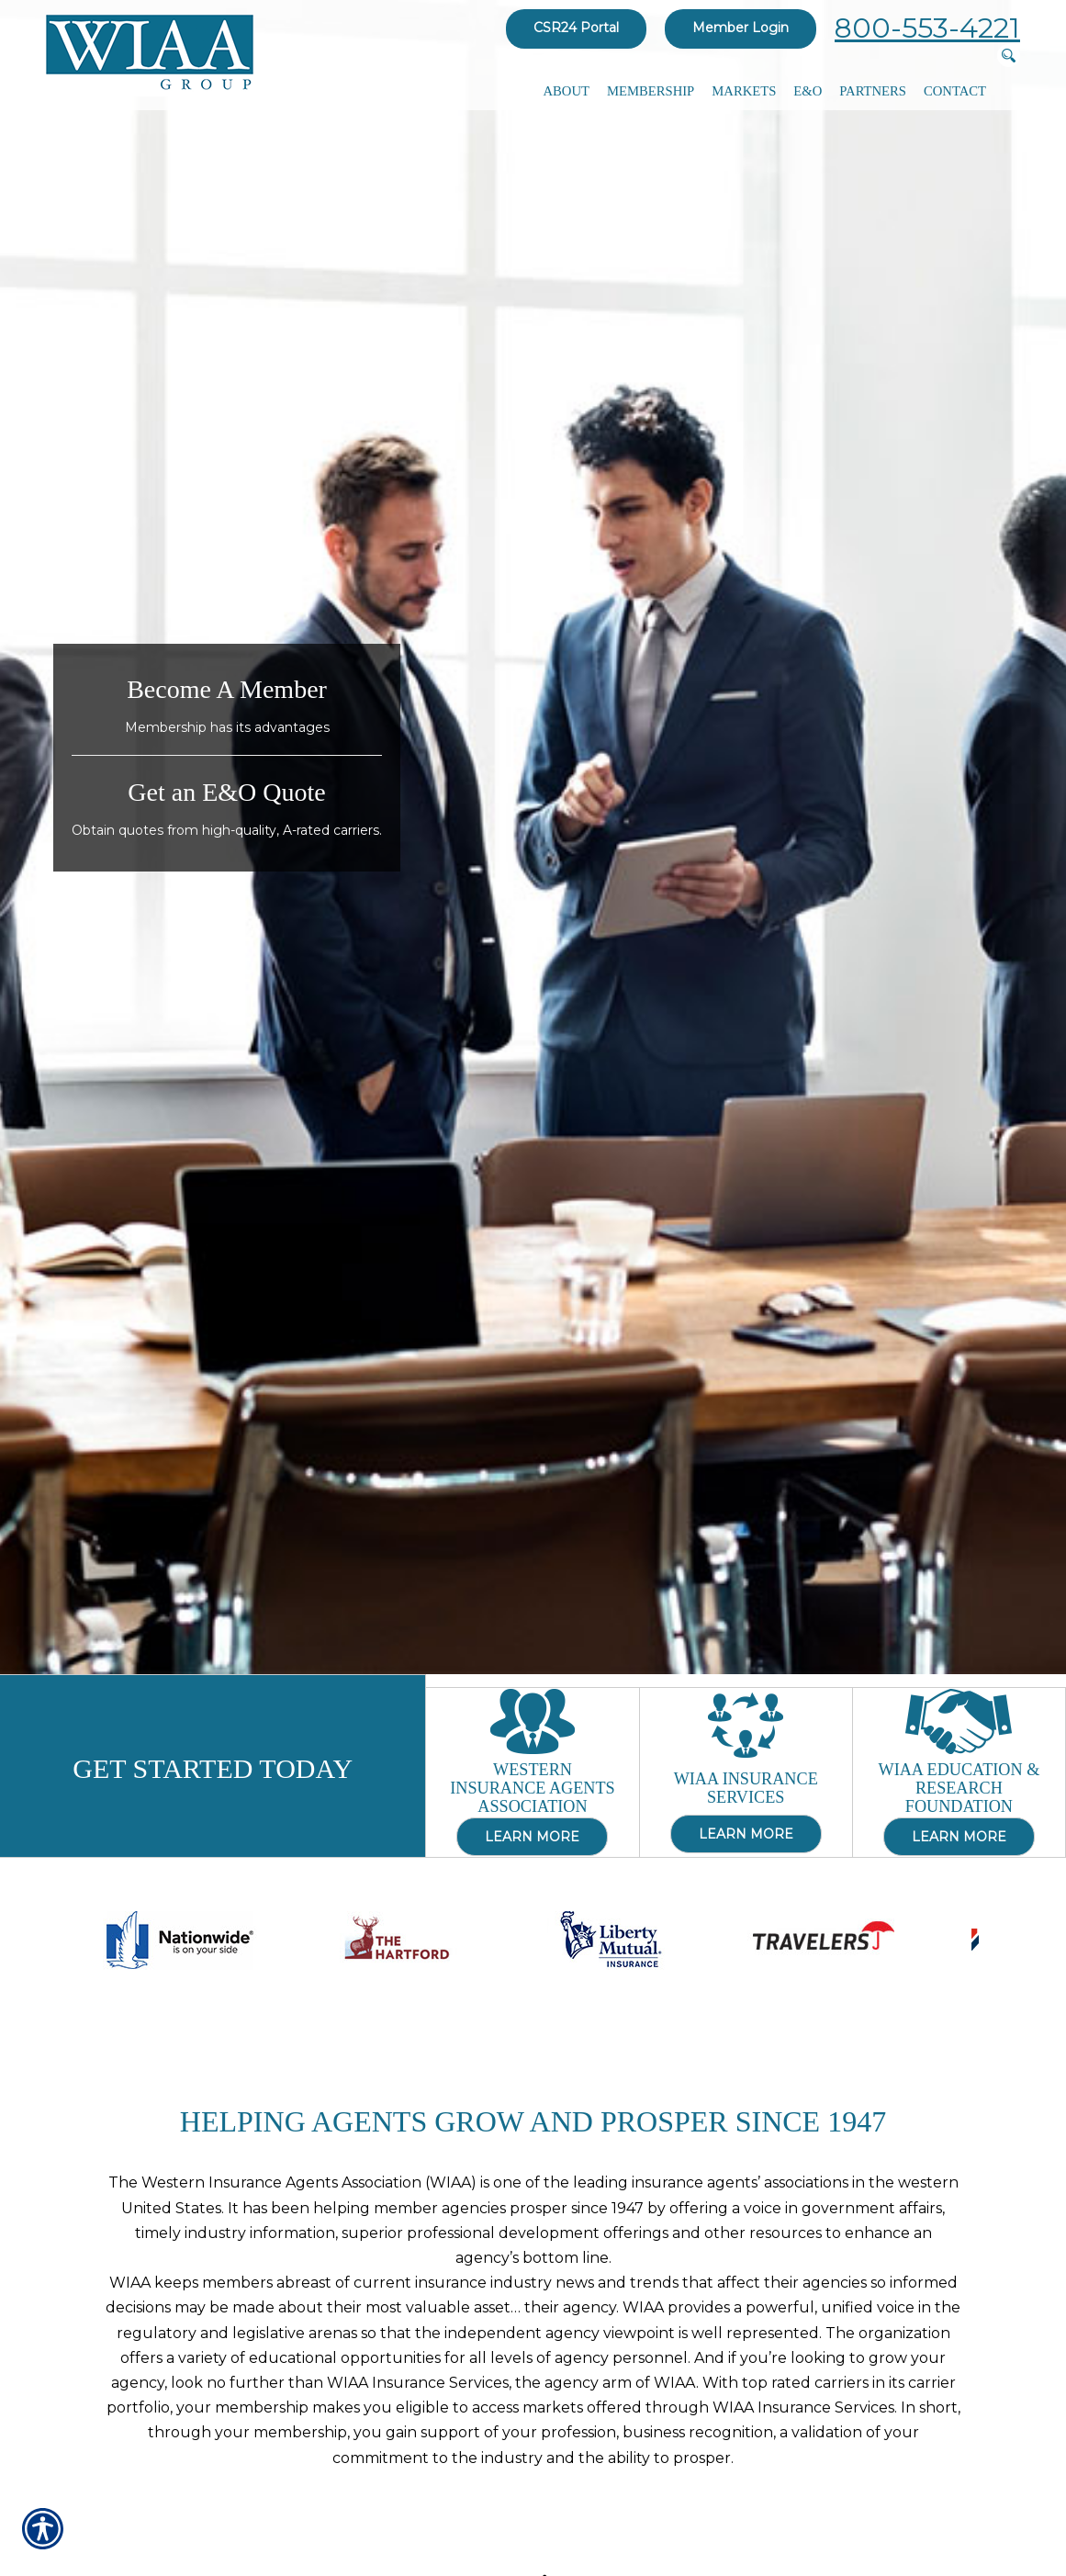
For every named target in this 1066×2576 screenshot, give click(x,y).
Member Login (740, 27)
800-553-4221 (927, 28)
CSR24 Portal (576, 27)
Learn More (532, 1835)
